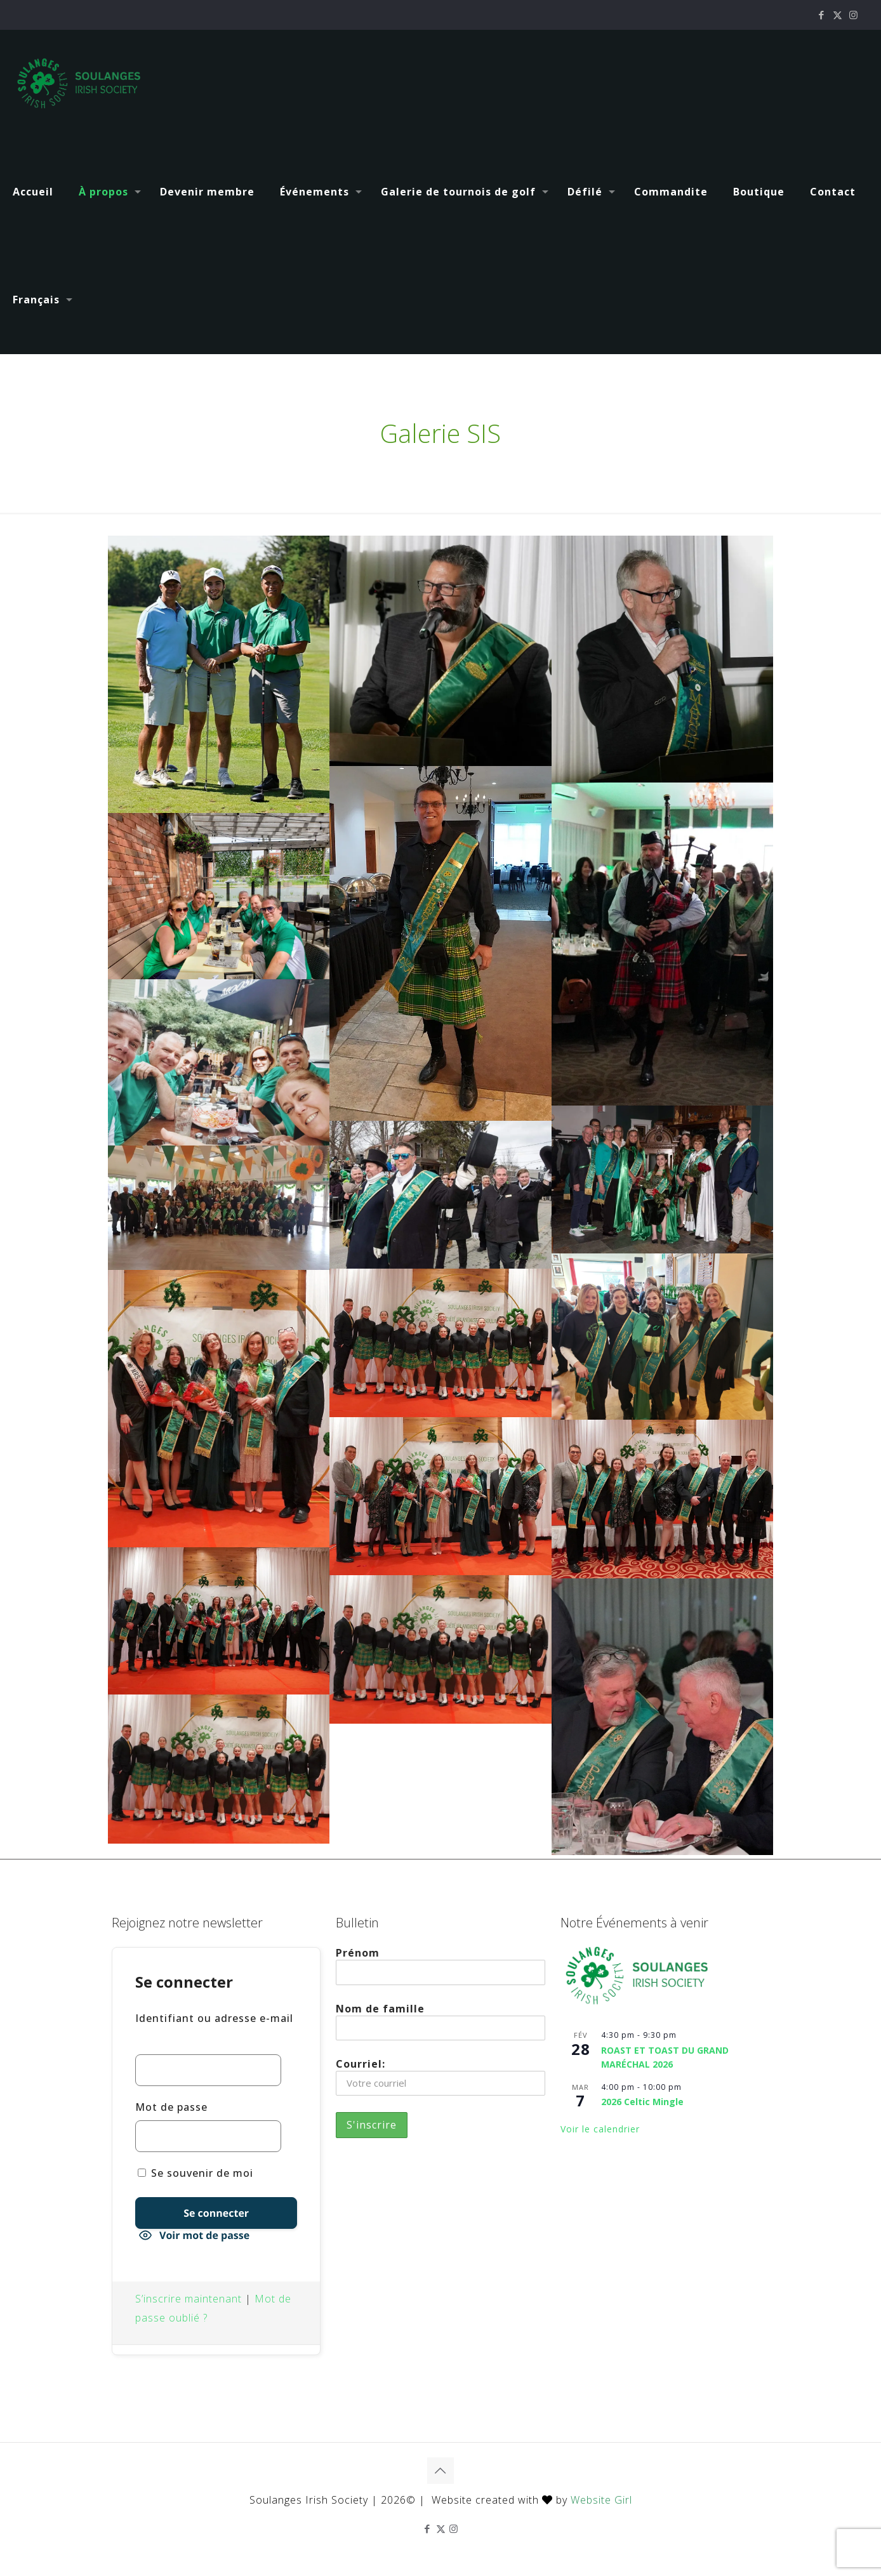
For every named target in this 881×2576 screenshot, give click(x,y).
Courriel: (440, 2076)
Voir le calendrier (600, 2129)
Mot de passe (171, 2107)
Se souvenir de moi (195, 2173)
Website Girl (601, 2500)
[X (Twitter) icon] (837, 14)
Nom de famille (440, 2021)
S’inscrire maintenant (188, 2299)
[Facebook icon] (821, 14)
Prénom (440, 1965)
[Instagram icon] (853, 14)
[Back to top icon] (440, 2470)
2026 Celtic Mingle (642, 2102)
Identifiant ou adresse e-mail (214, 2018)
